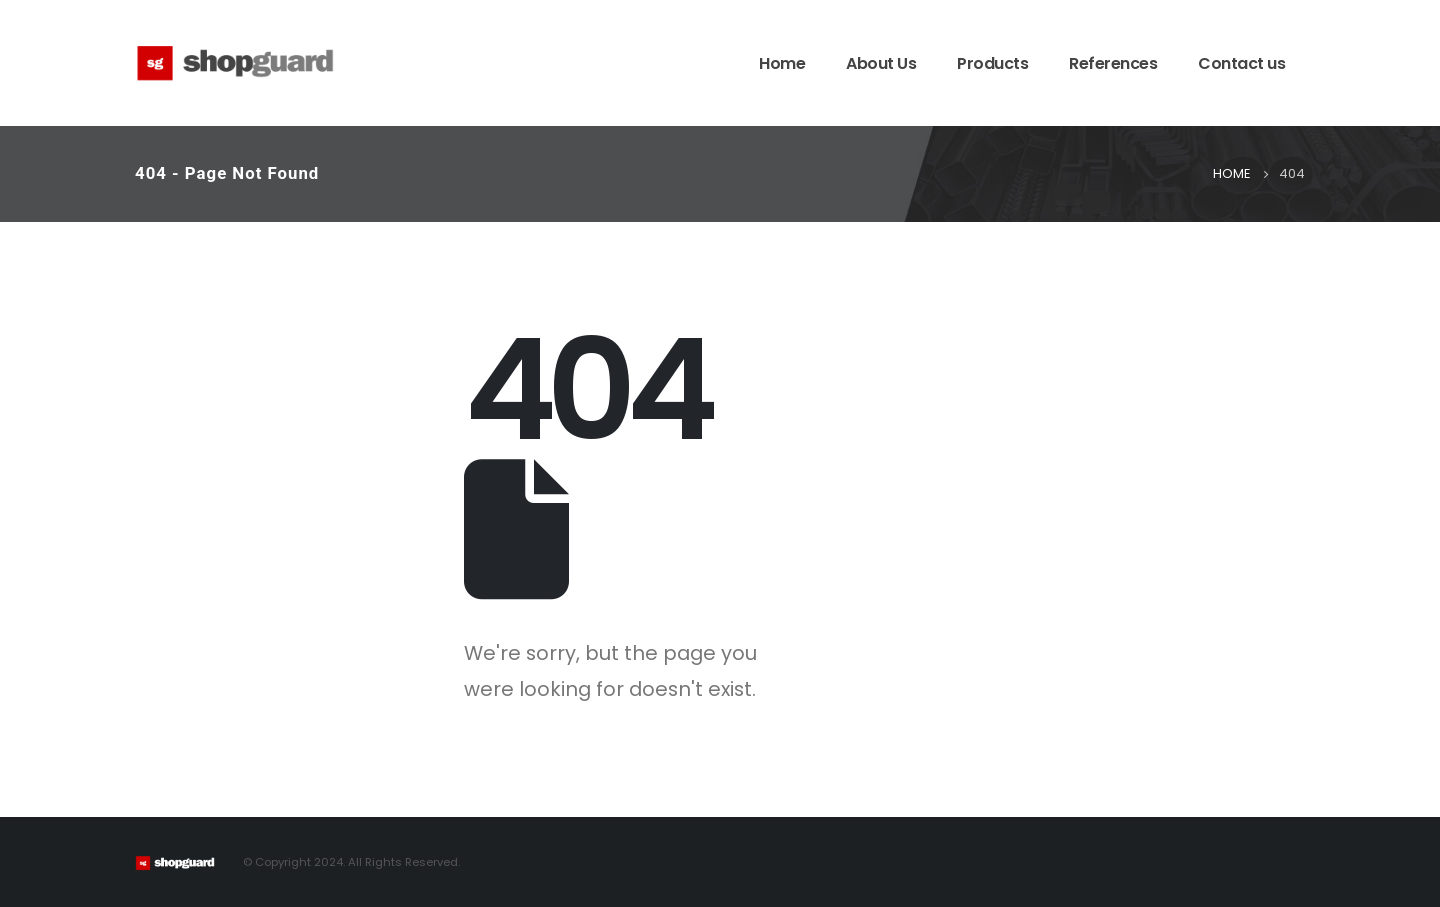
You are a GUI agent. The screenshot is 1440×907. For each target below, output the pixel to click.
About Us (881, 63)
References (1113, 63)
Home (782, 63)
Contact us (1241, 63)
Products (992, 63)
